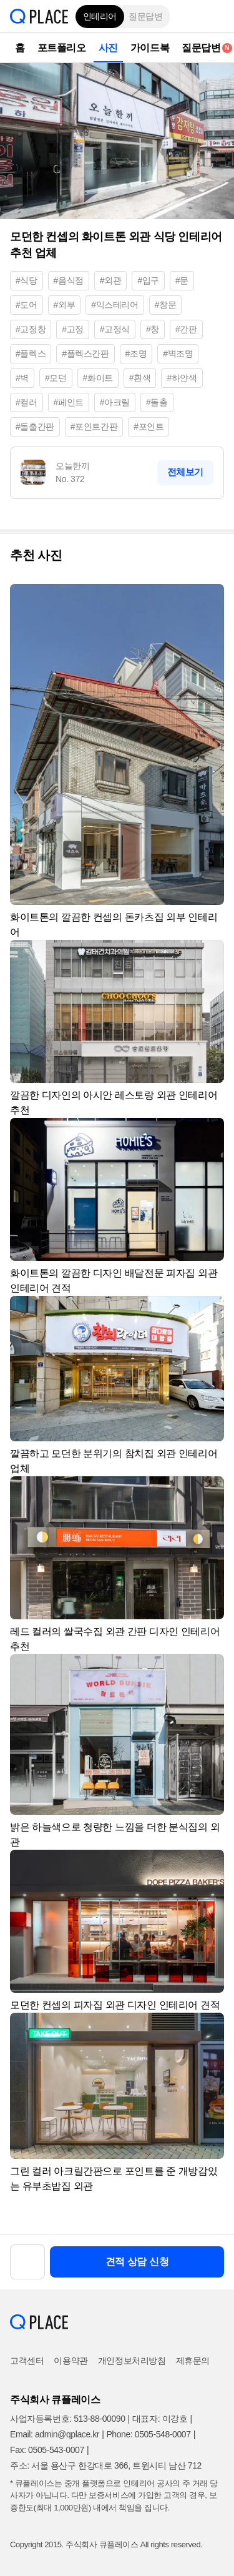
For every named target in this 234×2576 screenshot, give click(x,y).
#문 (181, 280)
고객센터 (27, 2361)
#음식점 (69, 280)
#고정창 (31, 329)
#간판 (186, 329)
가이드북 (149, 47)
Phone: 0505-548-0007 (148, 2434)
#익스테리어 (114, 305)
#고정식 (115, 329)
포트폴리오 (61, 47)
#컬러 (26, 402)
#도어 (26, 305)
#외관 (111, 280)
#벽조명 (178, 353)
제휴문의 (193, 2361)
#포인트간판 (94, 427)
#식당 (26, 280)
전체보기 (185, 471)
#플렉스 (31, 353)
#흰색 (140, 378)
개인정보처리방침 (132, 2361)
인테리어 (100, 16)
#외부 (65, 305)
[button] (215, 16)
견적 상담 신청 (137, 2261)
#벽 (22, 378)
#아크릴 (115, 402)
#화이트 (98, 378)
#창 (152, 329)
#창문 (166, 305)
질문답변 (145, 16)
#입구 (148, 280)
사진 (108, 47)
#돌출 (157, 402)
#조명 (136, 353)
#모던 (56, 378)
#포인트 (148, 427)
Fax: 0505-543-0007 (47, 2450)
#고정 (73, 329)
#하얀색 (182, 378)
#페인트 (69, 402)
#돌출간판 (35, 427)
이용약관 (70, 2361)
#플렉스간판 (85, 353)
